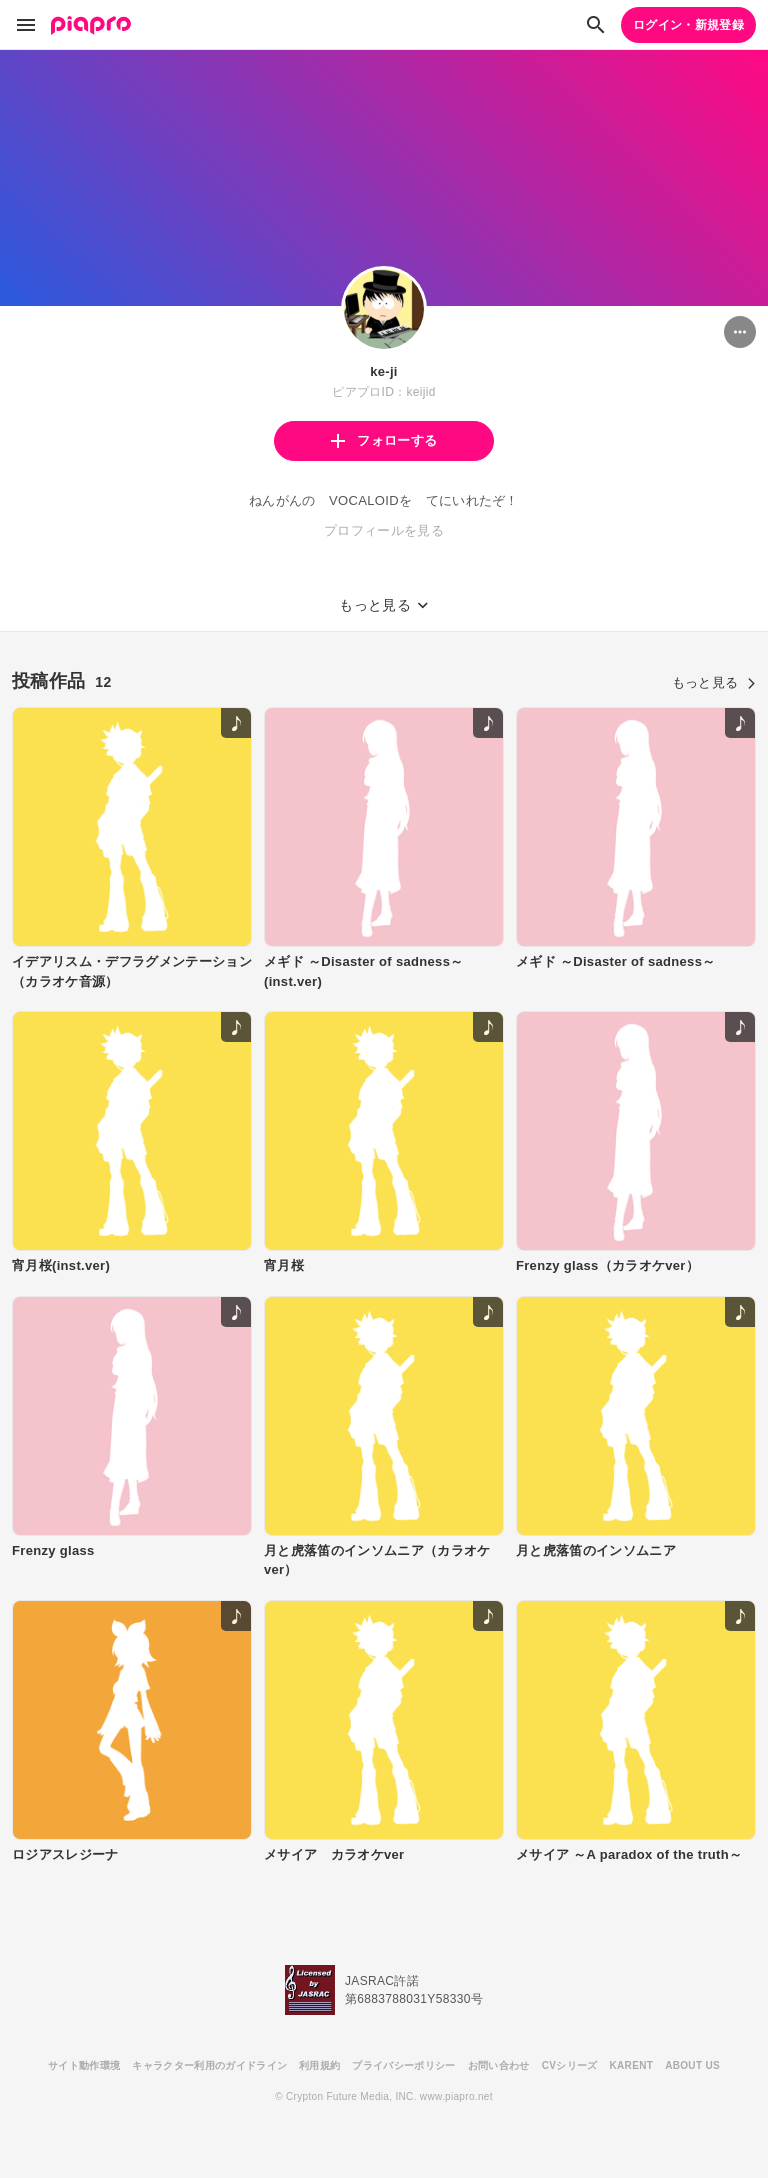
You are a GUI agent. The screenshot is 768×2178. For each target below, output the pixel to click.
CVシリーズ (570, 2065)
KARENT (632, 2065)
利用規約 (319, 2065)
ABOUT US (692, 2065)
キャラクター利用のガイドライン (209, 2065)
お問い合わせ (499, 2065)
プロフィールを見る (384, 530)
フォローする (384, 440)
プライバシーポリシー (403, 2065)
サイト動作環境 (84, 2065)
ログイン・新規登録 (688, 25)
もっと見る (714, 682)
